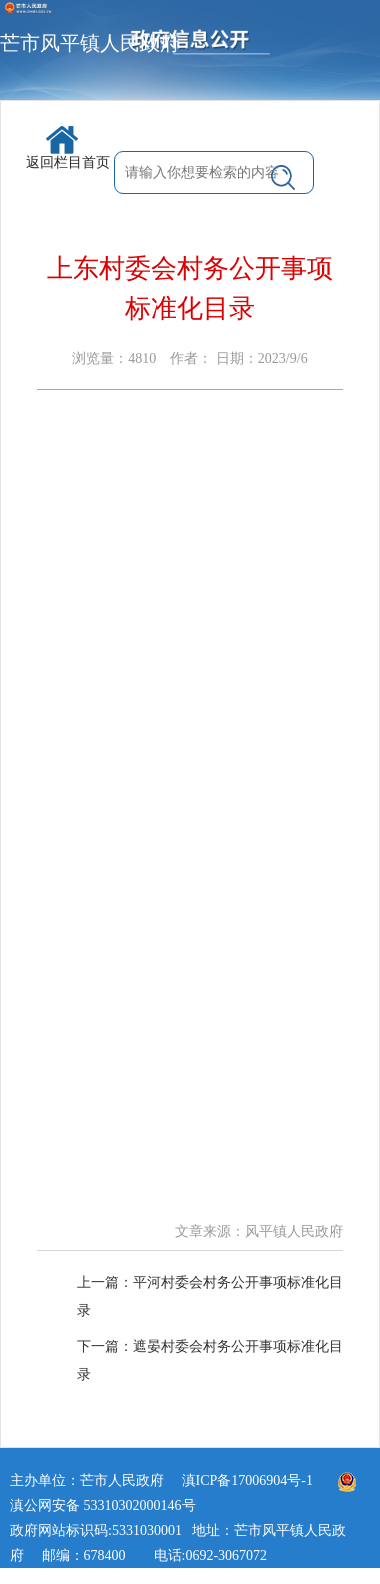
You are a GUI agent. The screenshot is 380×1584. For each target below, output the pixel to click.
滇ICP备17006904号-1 (247, 1480)
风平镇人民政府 (294, 1231)
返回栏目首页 (68, 148)
